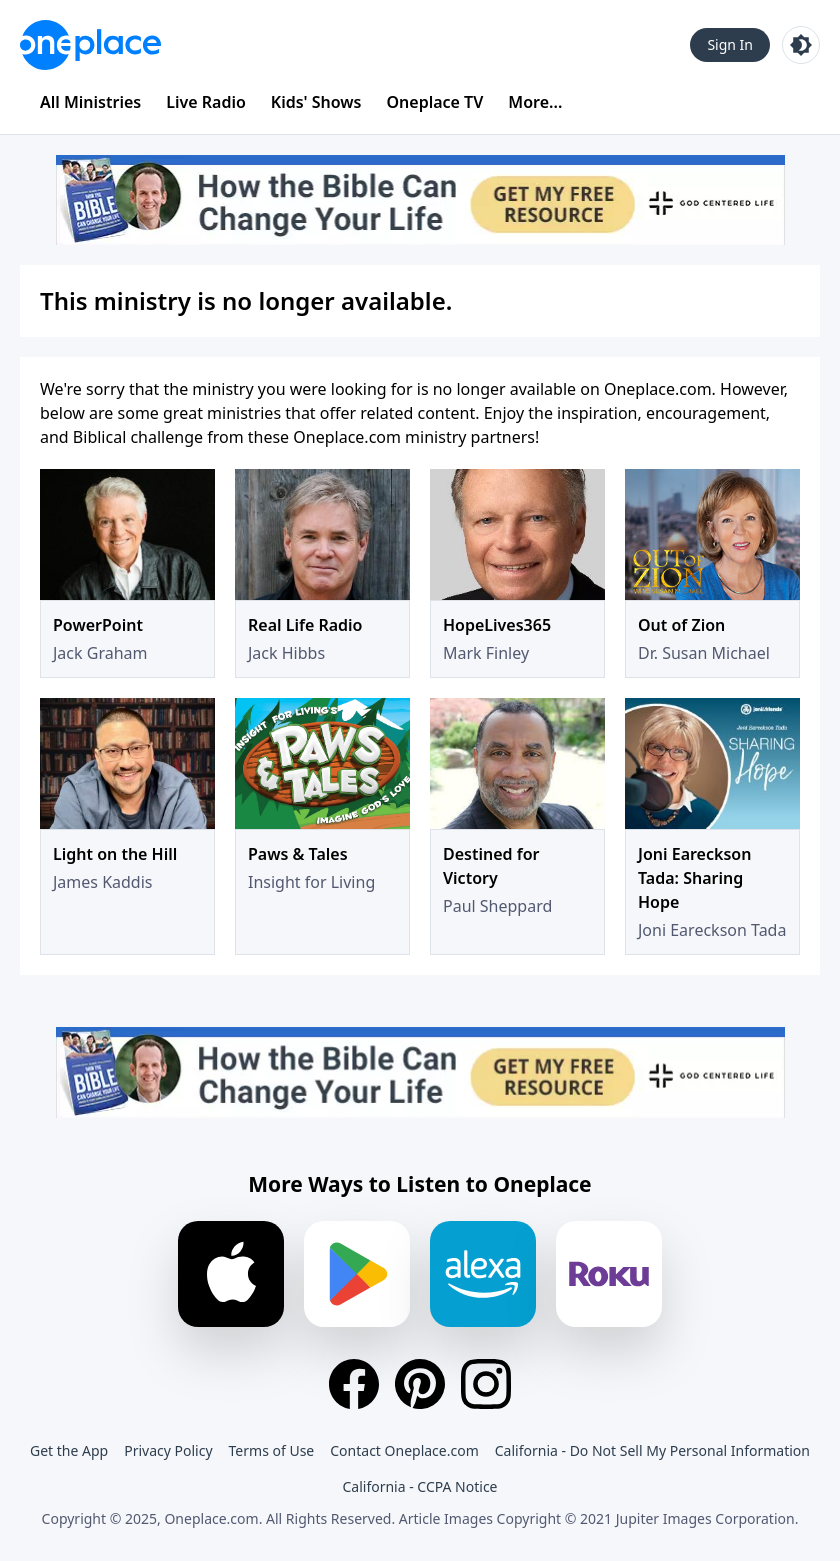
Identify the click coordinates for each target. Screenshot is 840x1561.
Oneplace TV (435, 102)
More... (535, 102)
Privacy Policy (168, 1450)
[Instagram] (486, 1384)
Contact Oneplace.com (404, 1450)
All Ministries (90, 102)
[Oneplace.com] (90, 45)
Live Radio (206, 102)
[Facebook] (354, 1384)
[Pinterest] (420, 1384)
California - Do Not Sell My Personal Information (652, 1450)
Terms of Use (272, 1450)
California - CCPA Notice (419, 1486)
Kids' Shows (316, 102)
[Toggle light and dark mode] (801, 45)
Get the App (69, 1450)
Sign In (730, 44)
